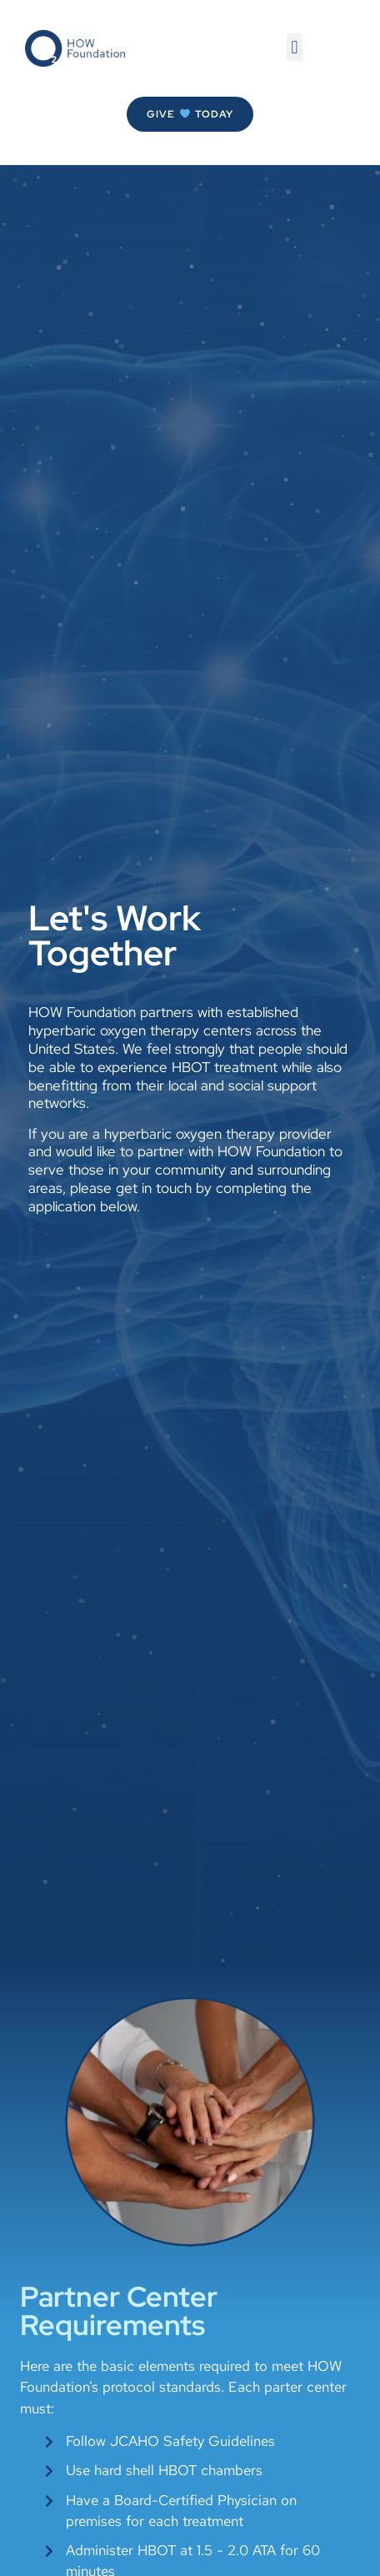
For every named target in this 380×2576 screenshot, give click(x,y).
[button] (294, 47)
